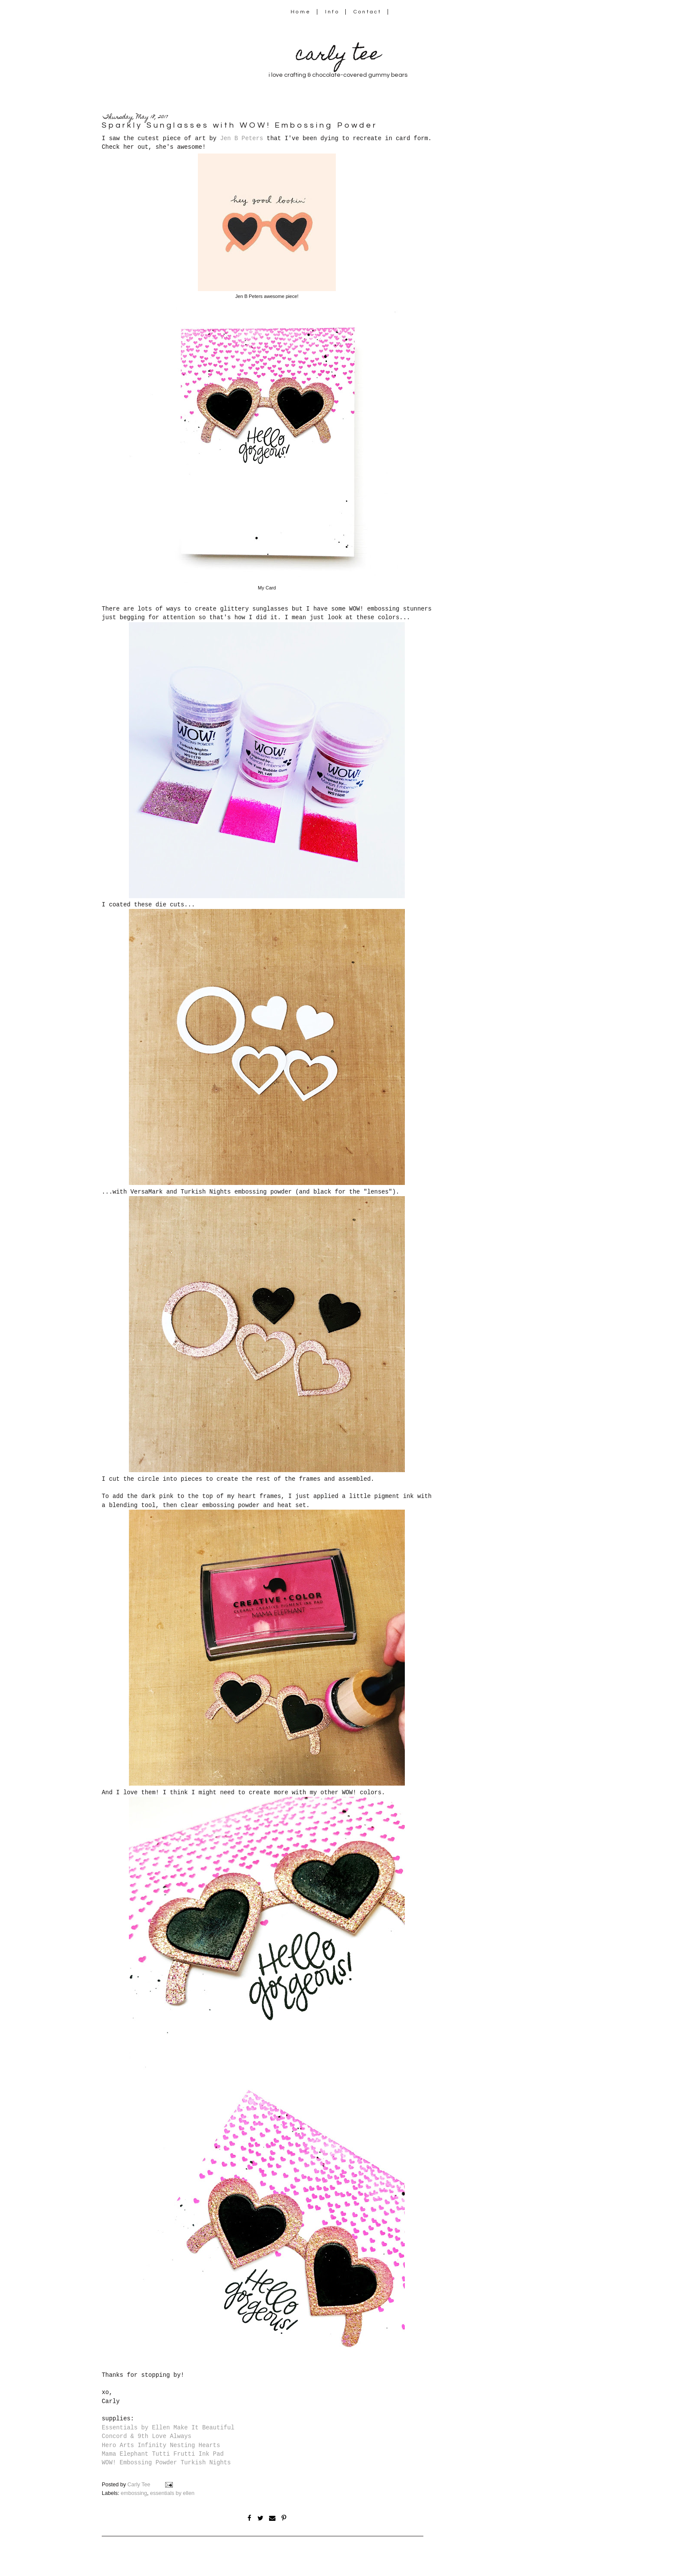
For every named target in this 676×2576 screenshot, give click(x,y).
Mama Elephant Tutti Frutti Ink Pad (163, 2454)
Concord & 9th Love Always (146, 2436)
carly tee (338, 55)
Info (332, 12)
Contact (368, 12)
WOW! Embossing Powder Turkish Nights (166, 2462)
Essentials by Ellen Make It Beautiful (168, 2427)
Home (301, 12)
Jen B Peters (241, 138)
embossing (134, 2493)
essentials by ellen (172, 2493)
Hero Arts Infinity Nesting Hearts (161, 2445)
